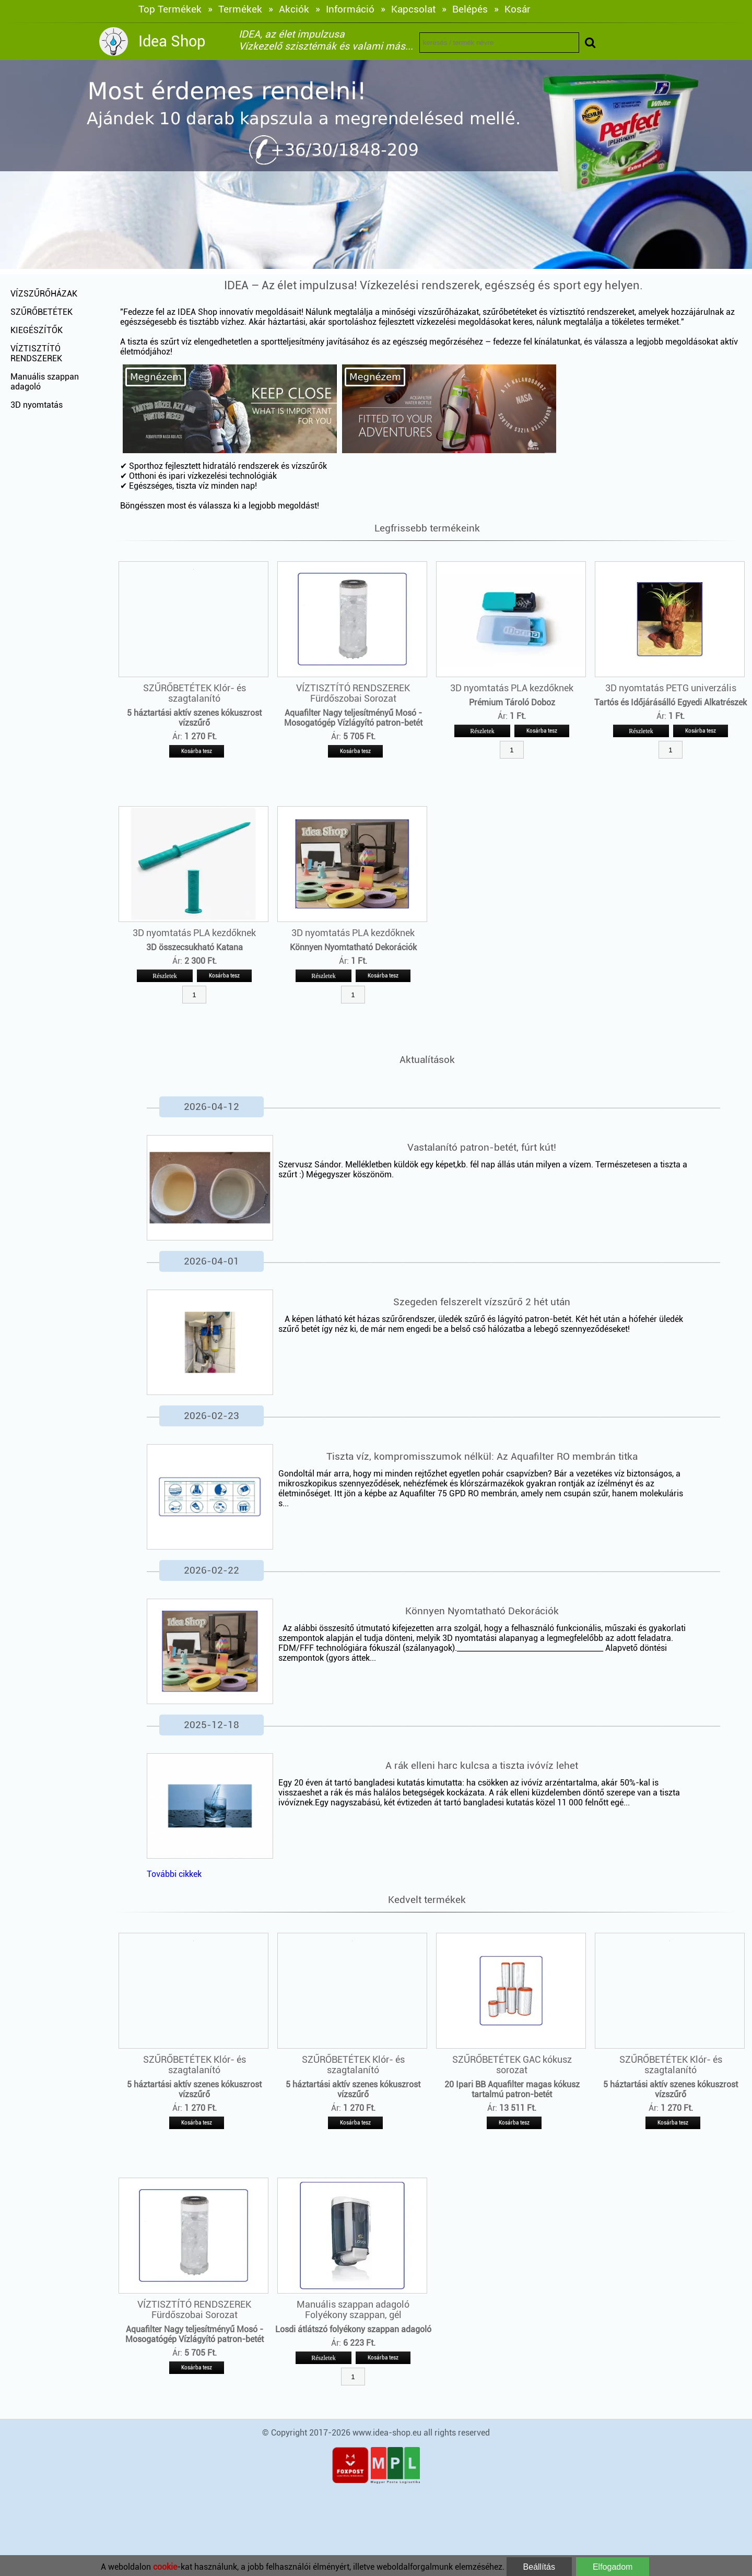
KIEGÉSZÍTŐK (36, 330)
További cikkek (174, 1874)
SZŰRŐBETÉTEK (41, 312)
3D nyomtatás (36, 405)
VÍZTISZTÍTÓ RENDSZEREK (36, 353)
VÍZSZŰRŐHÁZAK (43, 294)
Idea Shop (171, 41)
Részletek (482, 731)
